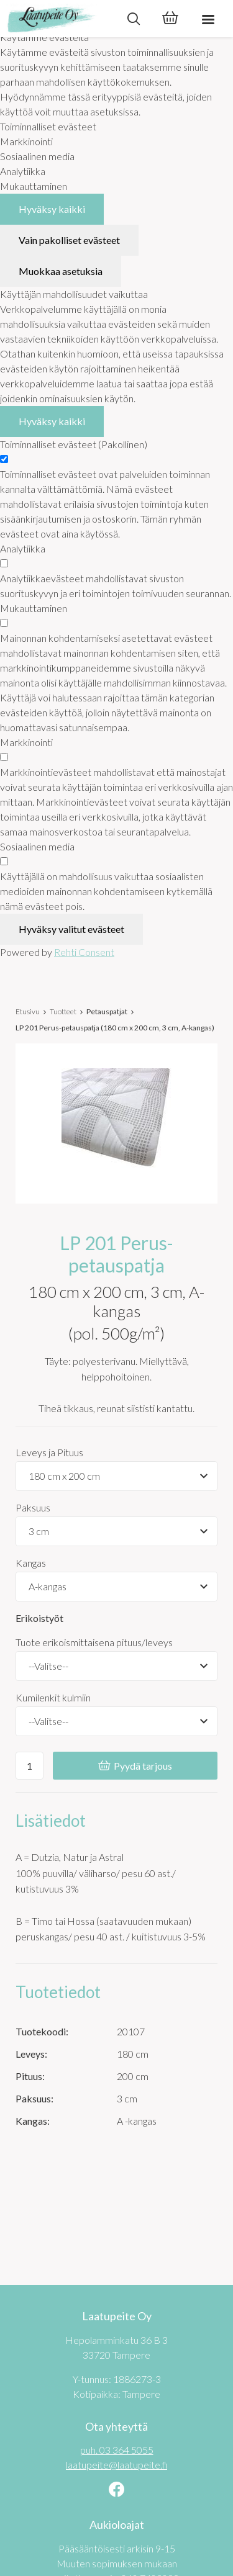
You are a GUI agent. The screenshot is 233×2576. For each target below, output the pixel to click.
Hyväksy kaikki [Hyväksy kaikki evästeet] (52, 209)
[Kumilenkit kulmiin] (116, 1721)
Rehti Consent (84, 952)
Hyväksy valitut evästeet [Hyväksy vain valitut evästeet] (71, 929)
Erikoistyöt (39, 1618)
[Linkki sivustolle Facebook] (116, 2491)
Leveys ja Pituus (49, 1452)
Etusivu (28, 1011)
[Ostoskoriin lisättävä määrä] (29, 1766)
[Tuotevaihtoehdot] (116, 1476)
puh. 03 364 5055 (116, 2450)
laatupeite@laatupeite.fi (116, 2464)
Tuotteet (63, 1011)
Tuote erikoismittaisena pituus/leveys (94, 1642)
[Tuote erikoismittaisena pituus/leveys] (116, 1666)
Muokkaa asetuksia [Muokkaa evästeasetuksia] (61, 271)
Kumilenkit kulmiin (53, 1697)
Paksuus (33, 1507)
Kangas (31, 1563)
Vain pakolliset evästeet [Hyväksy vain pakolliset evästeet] (69, 240)
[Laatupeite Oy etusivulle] (57, 18)
